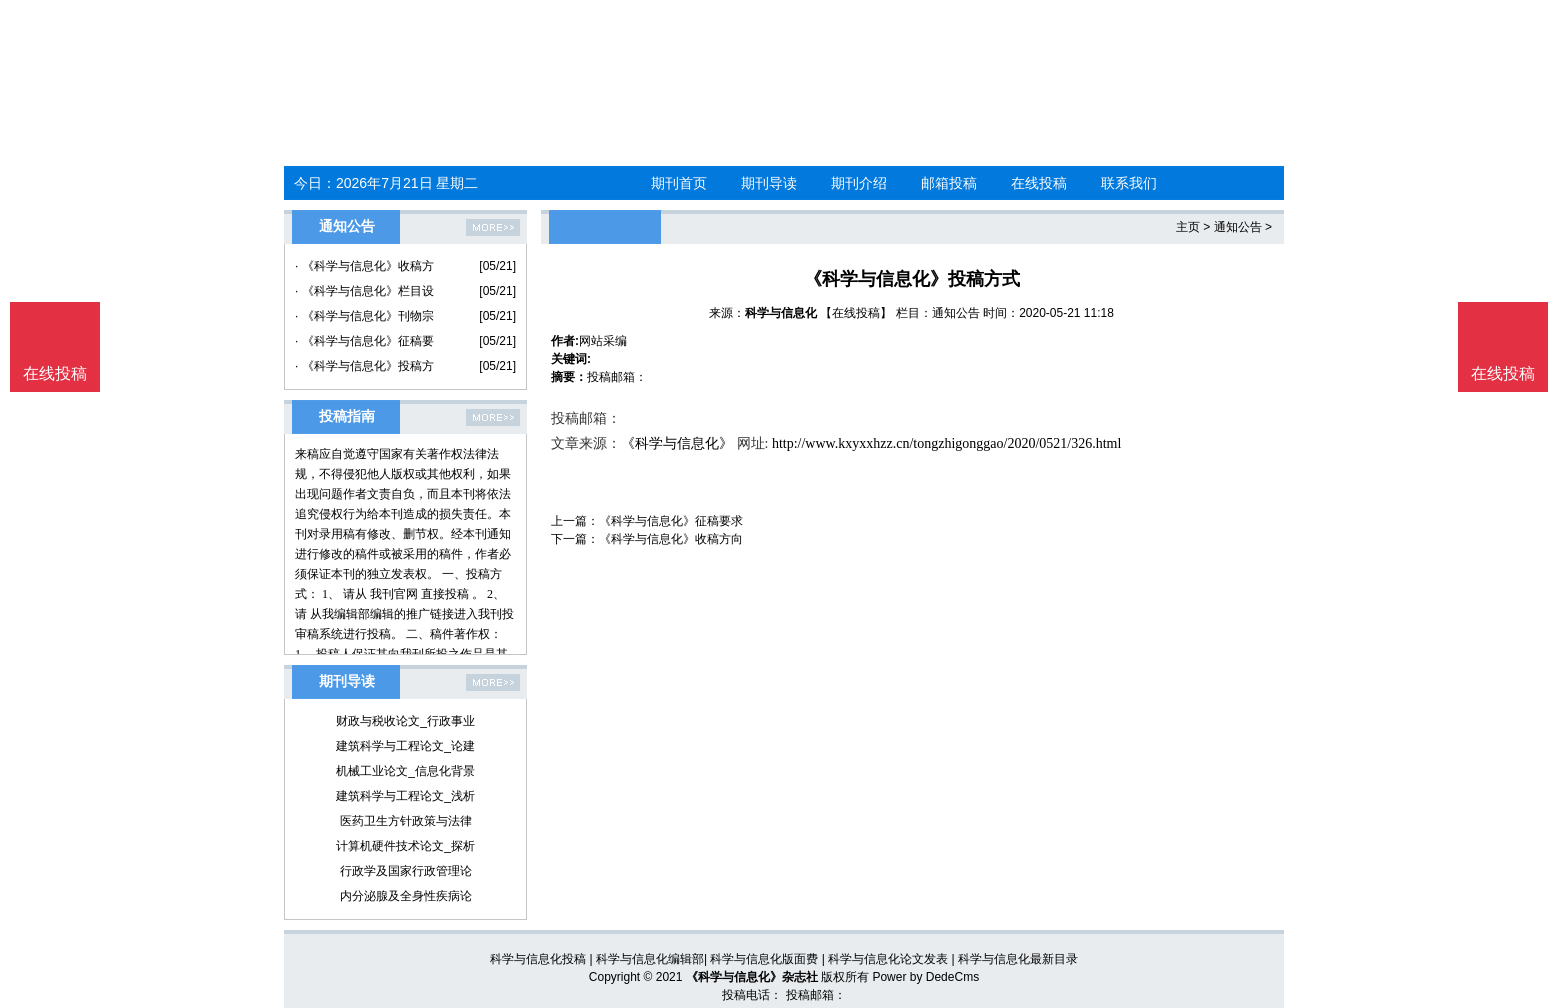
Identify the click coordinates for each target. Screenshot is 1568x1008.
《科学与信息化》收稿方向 (671, 539)
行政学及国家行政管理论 (406, 871)
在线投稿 (1039, 183)
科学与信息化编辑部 (650, 959)
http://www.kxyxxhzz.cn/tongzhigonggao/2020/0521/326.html (946, 443)
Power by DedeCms (925, 977)
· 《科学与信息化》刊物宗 (364, 316)
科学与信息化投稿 (538, 959)
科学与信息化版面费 (764, 959)
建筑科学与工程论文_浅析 (405, 796)
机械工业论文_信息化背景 (405, 771)
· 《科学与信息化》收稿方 (364, 266)
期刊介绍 (859, 183)
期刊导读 (769, 183)
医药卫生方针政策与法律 (406, 821)
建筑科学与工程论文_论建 (405, 746)
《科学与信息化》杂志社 (752, 977)
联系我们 (1129, 183)
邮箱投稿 (949, 183)
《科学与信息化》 (677, 443)
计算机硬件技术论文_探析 (405, 846)
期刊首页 (679, 183)
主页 (1188, 227)
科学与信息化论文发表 (888, 959)
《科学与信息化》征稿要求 (671, 521)
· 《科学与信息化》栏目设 (364, 291)
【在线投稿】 (856, 313)
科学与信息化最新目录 (1018, 959)
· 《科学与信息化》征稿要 (364, 341)
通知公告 (1238, 227)
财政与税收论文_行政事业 (405, 721)
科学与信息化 (781, 313)
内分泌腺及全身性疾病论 (406, 896)
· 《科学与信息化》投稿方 (364, 366)
